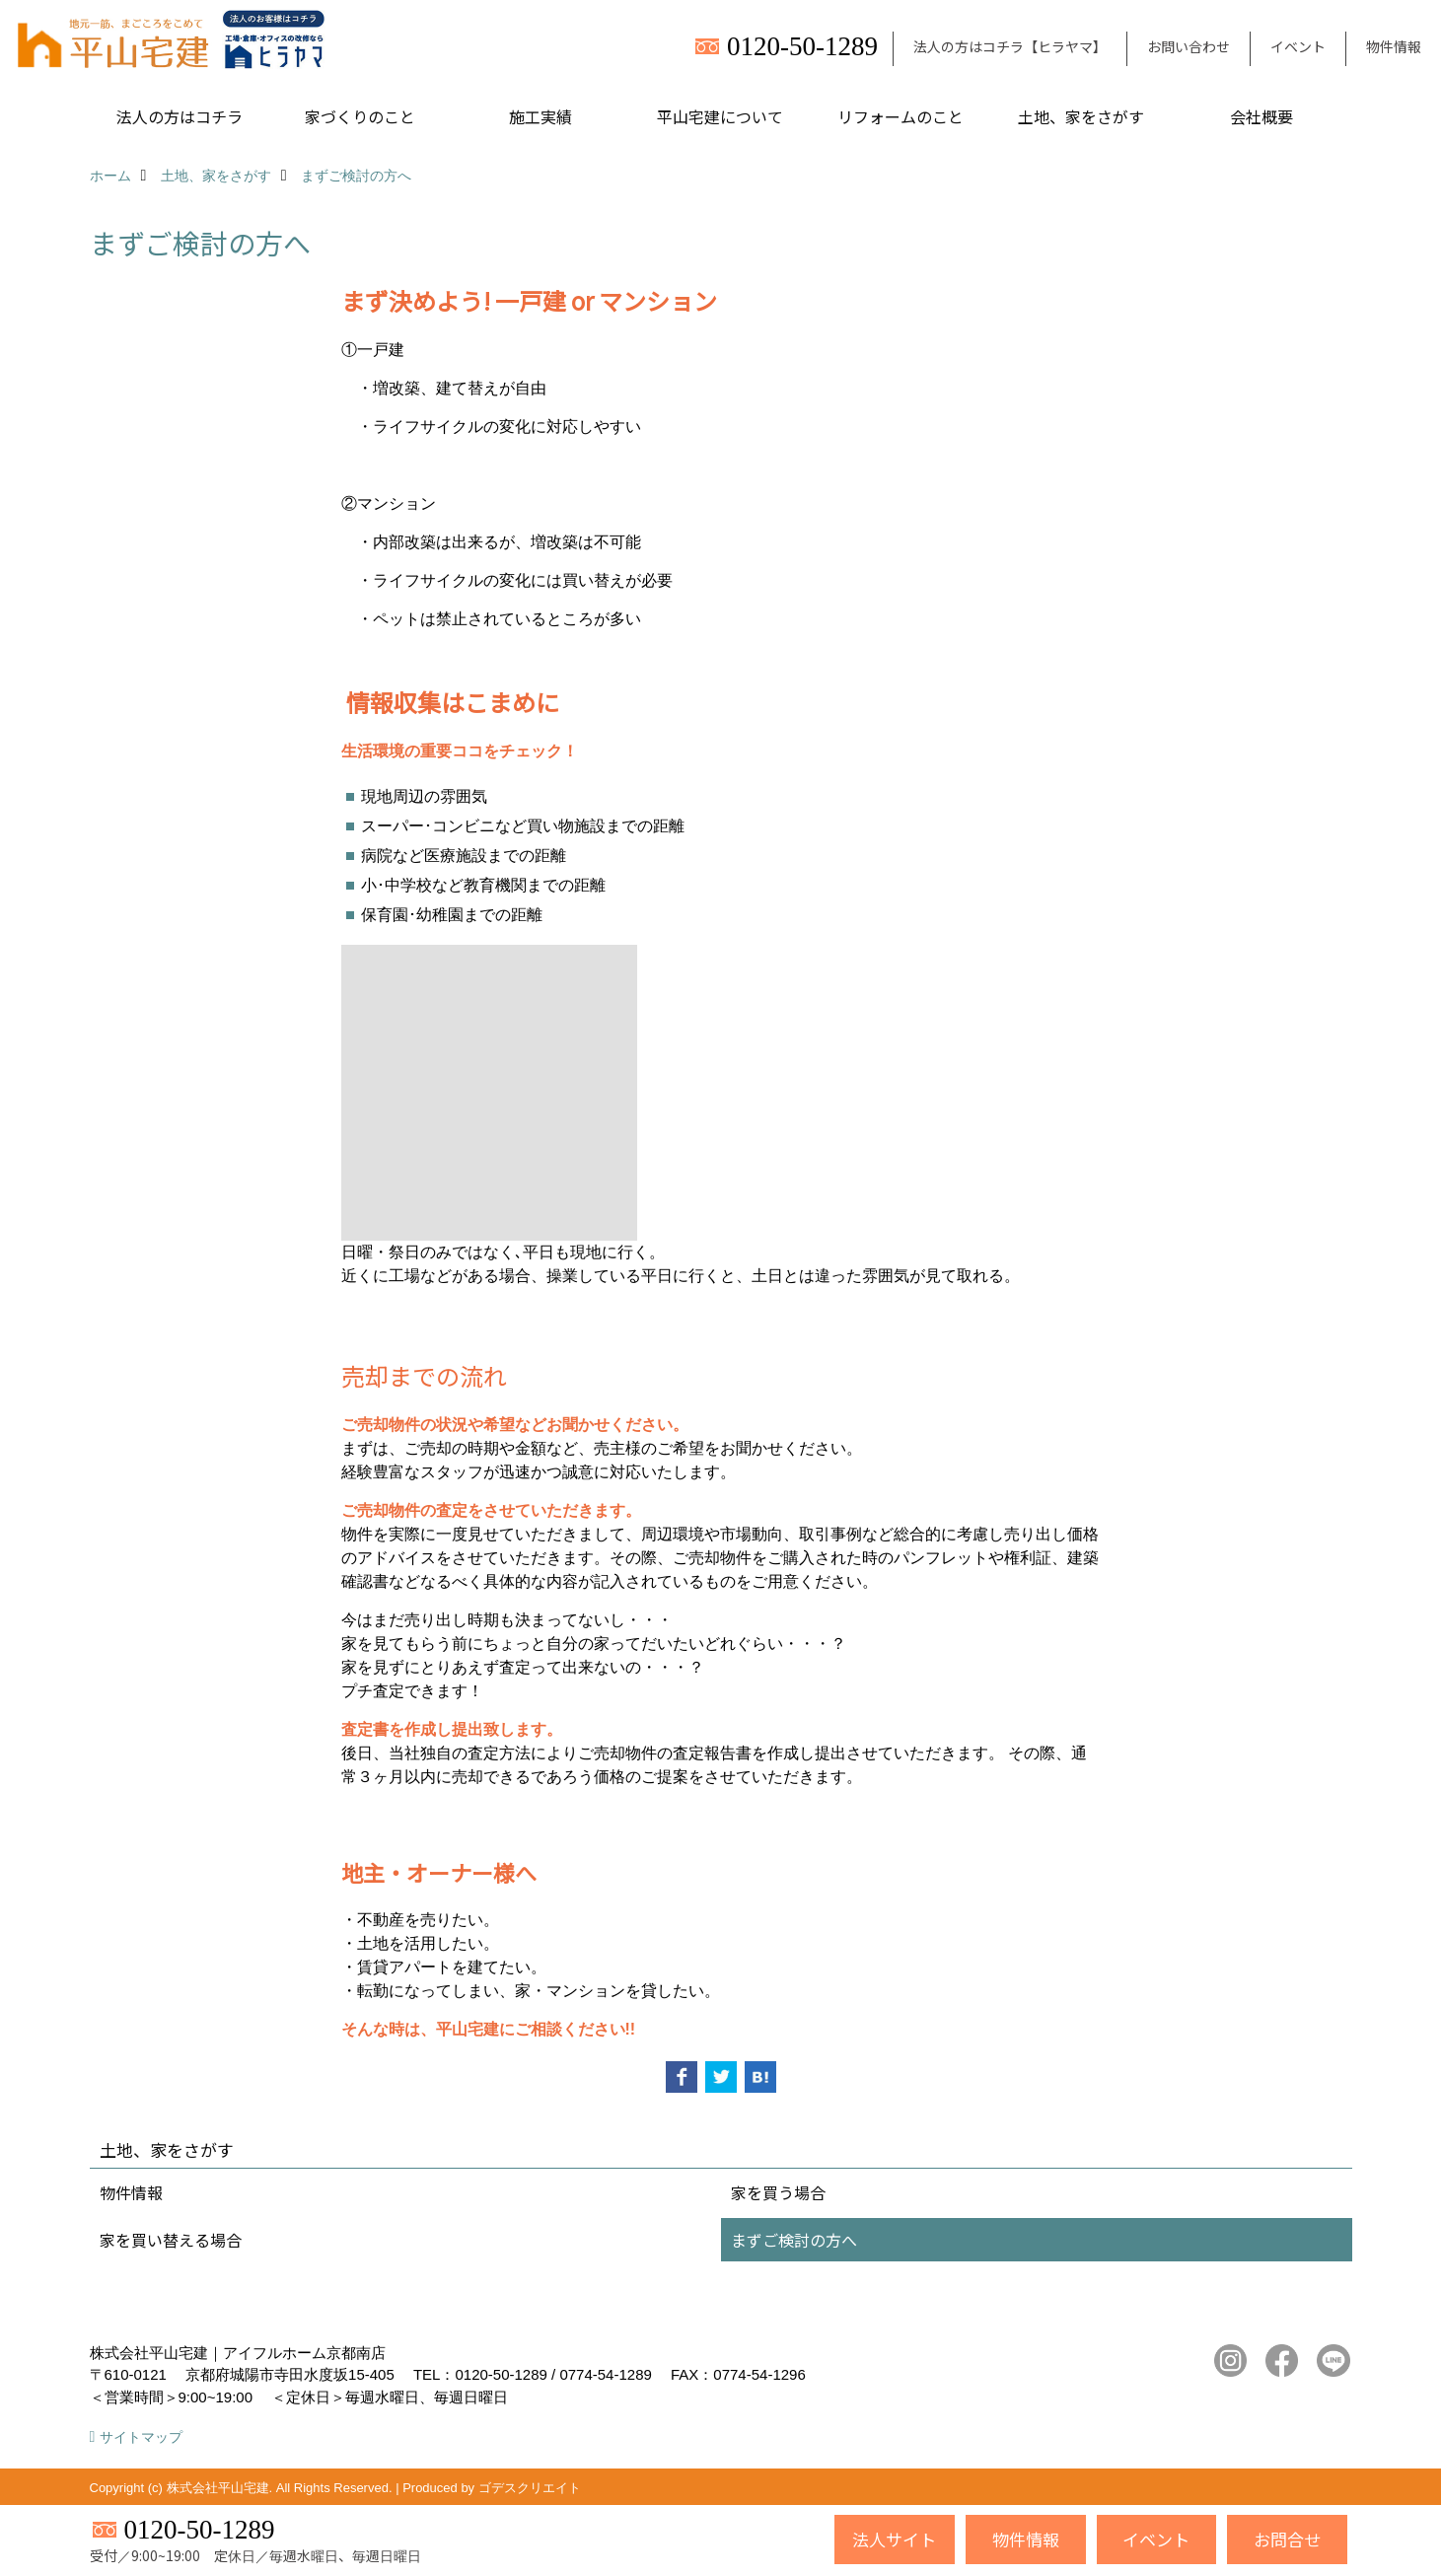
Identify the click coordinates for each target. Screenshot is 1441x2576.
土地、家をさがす (1081, 116)
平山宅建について (720, 116)
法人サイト (894, 2539)
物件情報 (1393, 46)
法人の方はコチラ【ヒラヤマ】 (1010, 46)
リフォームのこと (900, 116)
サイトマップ (141, 2437)
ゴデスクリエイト (529, 2487)
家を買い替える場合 (171, 2240)
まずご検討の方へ (794, 2240)
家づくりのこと (360, 116)
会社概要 (1261, 116)
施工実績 (540, 116)
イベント (1298, 46)
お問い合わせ (1188, 46)
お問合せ (1287, 2539)
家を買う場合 (778, 2192)
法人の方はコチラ (179, 116)
